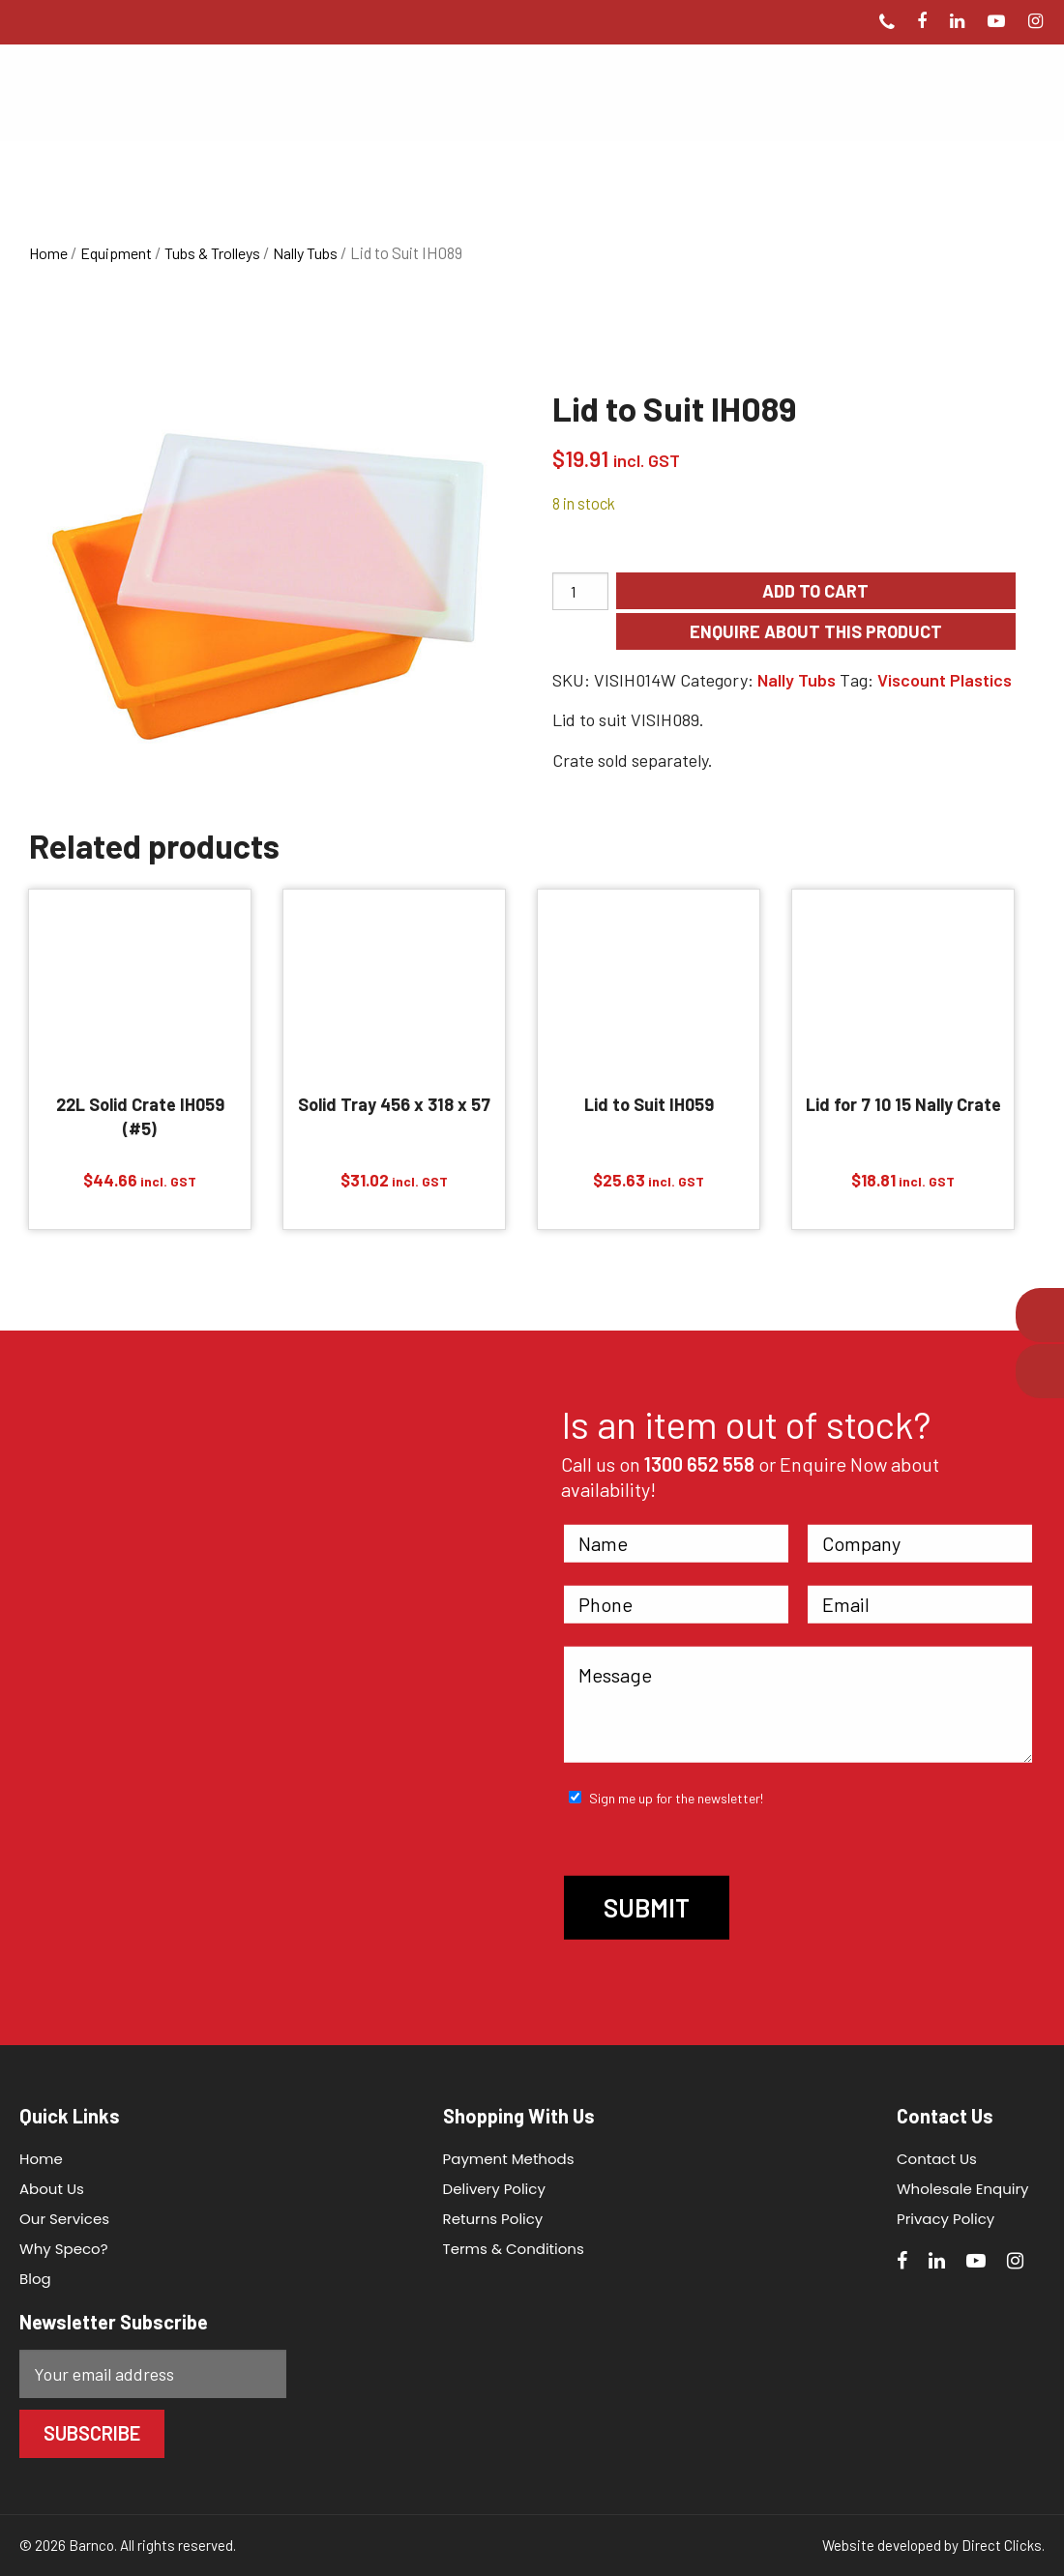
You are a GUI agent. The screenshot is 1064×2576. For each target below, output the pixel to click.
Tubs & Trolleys (212, 253)
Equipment (116, 253)
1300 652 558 (699, 1464)
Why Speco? (63, 2249)
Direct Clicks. (1003, 2545)
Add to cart (815, 590)
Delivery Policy (494, 2189)
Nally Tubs (305, 253)
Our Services (64, 2219)
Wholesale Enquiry (963, 2189)
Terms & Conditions (513, 2249)
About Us (51, 2189)
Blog (35, 2279)
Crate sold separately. (632, 760)
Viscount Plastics (944, 679)
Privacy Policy (945, 2219)
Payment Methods (509, 2159)
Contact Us (937, 2159)
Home (48, 253)
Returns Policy (493, 2219)
